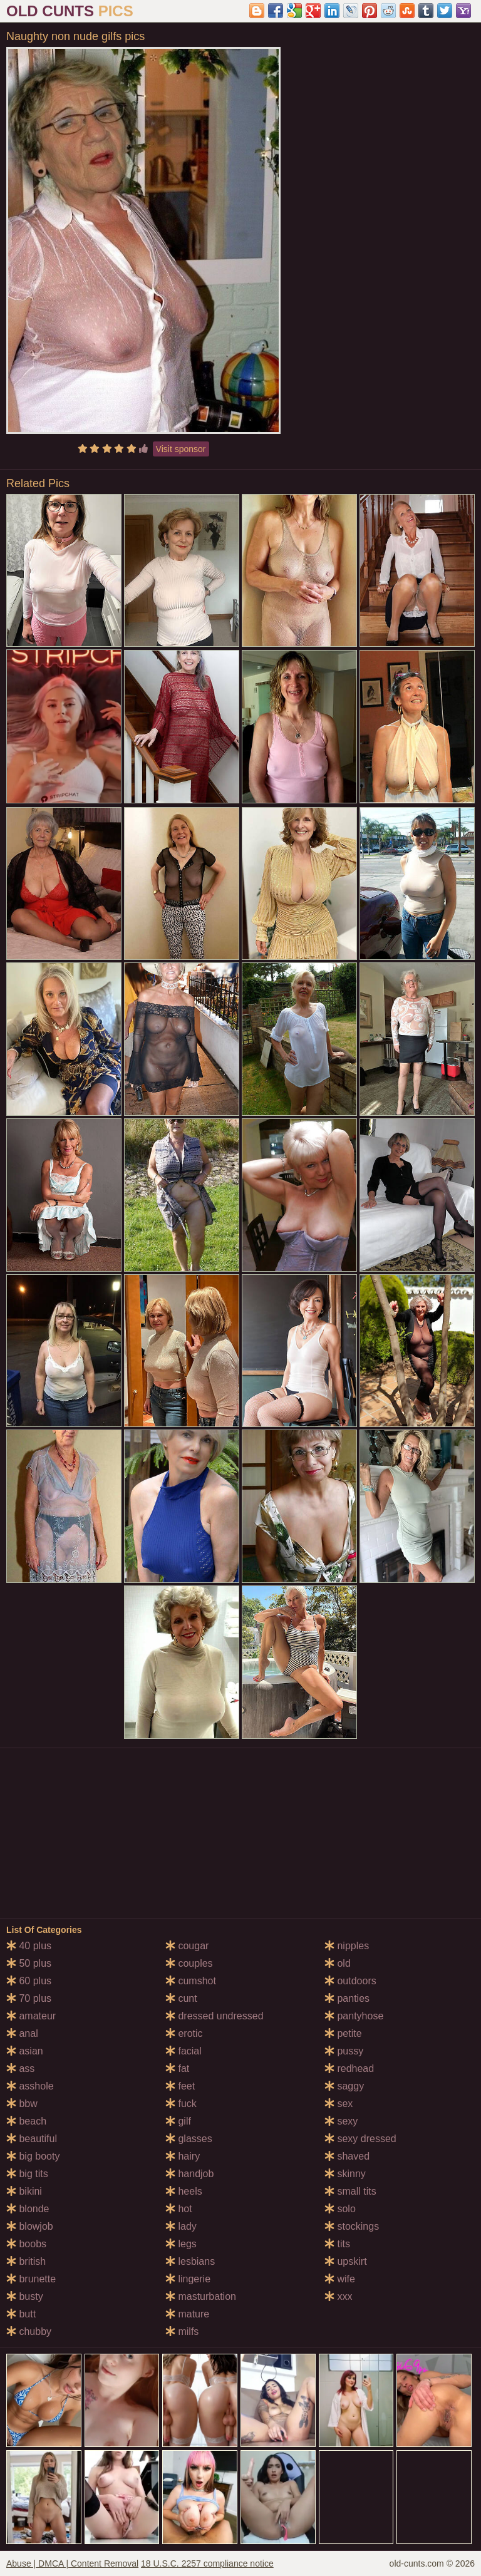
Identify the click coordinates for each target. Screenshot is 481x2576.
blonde (27, 2208)
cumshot (190, 1981)
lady (181, 2226)
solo (340, 2208)
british (26, 2261)
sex (338, 2103)
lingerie (187, 2279)
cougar (187, 1945)
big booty (32, 2156)
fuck (181, 2103)
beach (26, 2121)
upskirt (345, 2261)
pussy (343, 2051)
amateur (31, 2016)
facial (183, 2051)
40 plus (28, 1945)
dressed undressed (214, 2016)
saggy (344, 2086)
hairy (182, 2156)
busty (24, 2296)
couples (189, 1963)
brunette (31, 2279)
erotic (184, 2033)
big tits (27, 2173)
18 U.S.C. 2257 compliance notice (207, 2563)
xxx (338, 2296)
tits (337, 2244)
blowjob (29, 2226)
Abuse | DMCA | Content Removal (72, 2563)
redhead (349, 2068)
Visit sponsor (181, 449)
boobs (26, 2244)
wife (339, 2279)
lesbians (190, 2261)
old (337, 1963)
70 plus (28, 1998)
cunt (181, 1998)
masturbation (200, 2296)
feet (180, 2086)
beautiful (31, 2138)
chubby (28, 2331)
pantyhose (353, 2016)
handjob (189, 2173)
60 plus (28, 1981)
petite (343, 2033)
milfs (182, 2331)
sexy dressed (360, 2138)
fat (177, 2068)
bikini (24, 2191)
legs (181, 2244)
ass (20, 2068)
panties (347, 1998)
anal (22, 2033)
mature (187, 2314)
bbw (22, 2103)
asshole (30, 2086)
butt (21, 2314)
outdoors (350, 1981)
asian (24, 2051)
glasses (188, 2138)
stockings (351, 2226)
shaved (347, 2156)
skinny (345, 2173)
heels (183, 2191)
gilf (178, 2121)
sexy (341, 2121)
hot (178, 2208)
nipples (346, 1945)
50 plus (28, 1963)
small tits (350, 2191)
